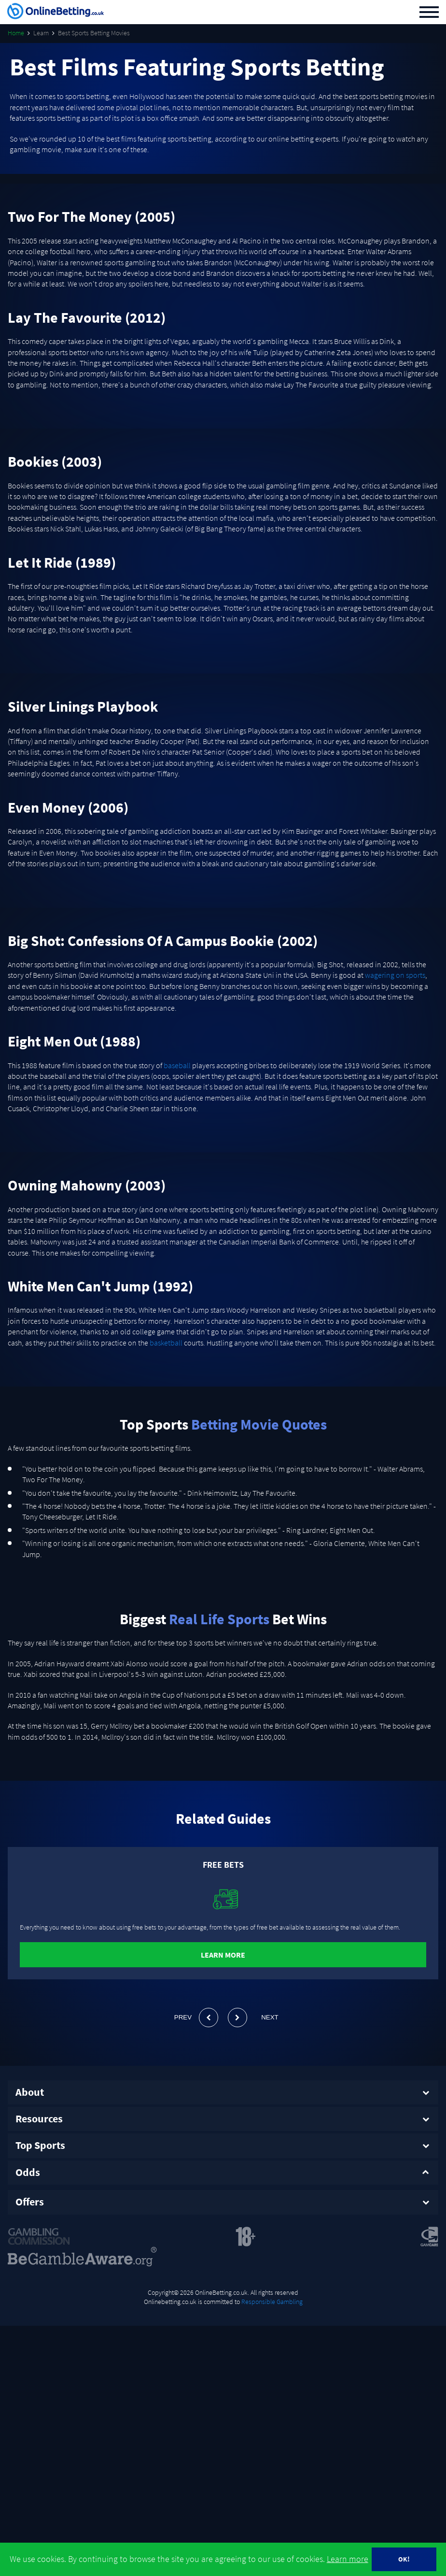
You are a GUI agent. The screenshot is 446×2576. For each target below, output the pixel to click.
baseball (177, 1065)
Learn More (223, 1955)
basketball (166, 1342)
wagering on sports (395, 975)
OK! (404, 2559)
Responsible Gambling (272, 2298)
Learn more (347, 2559)
